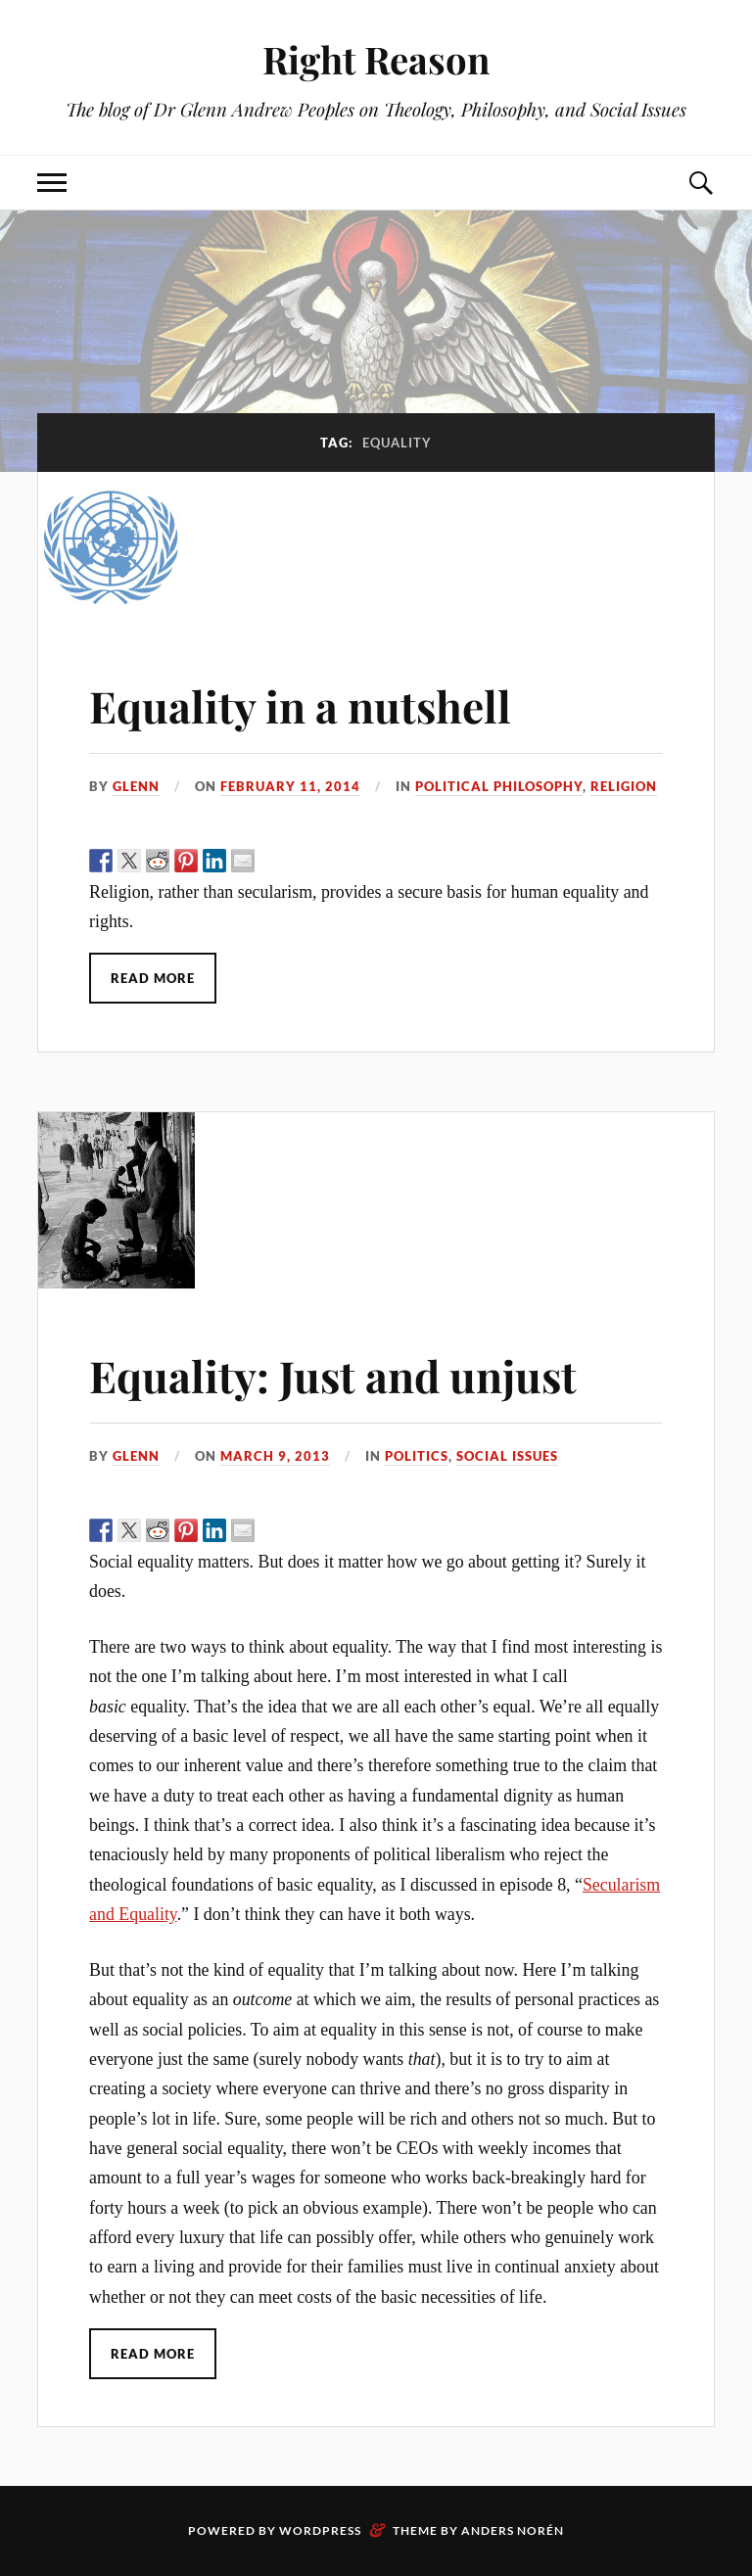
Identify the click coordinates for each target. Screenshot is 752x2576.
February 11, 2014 (290, 786)
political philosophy (499, 786)
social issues (507, 1456)
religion (623, 786)
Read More (153, 978)
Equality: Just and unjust (333, 1375)
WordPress (320, 2530)
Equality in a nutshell (300, 705)
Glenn (136, 786)
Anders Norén (512, 2530)
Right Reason (376, 59)
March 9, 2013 (275, 1456)
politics (416, 1456)
